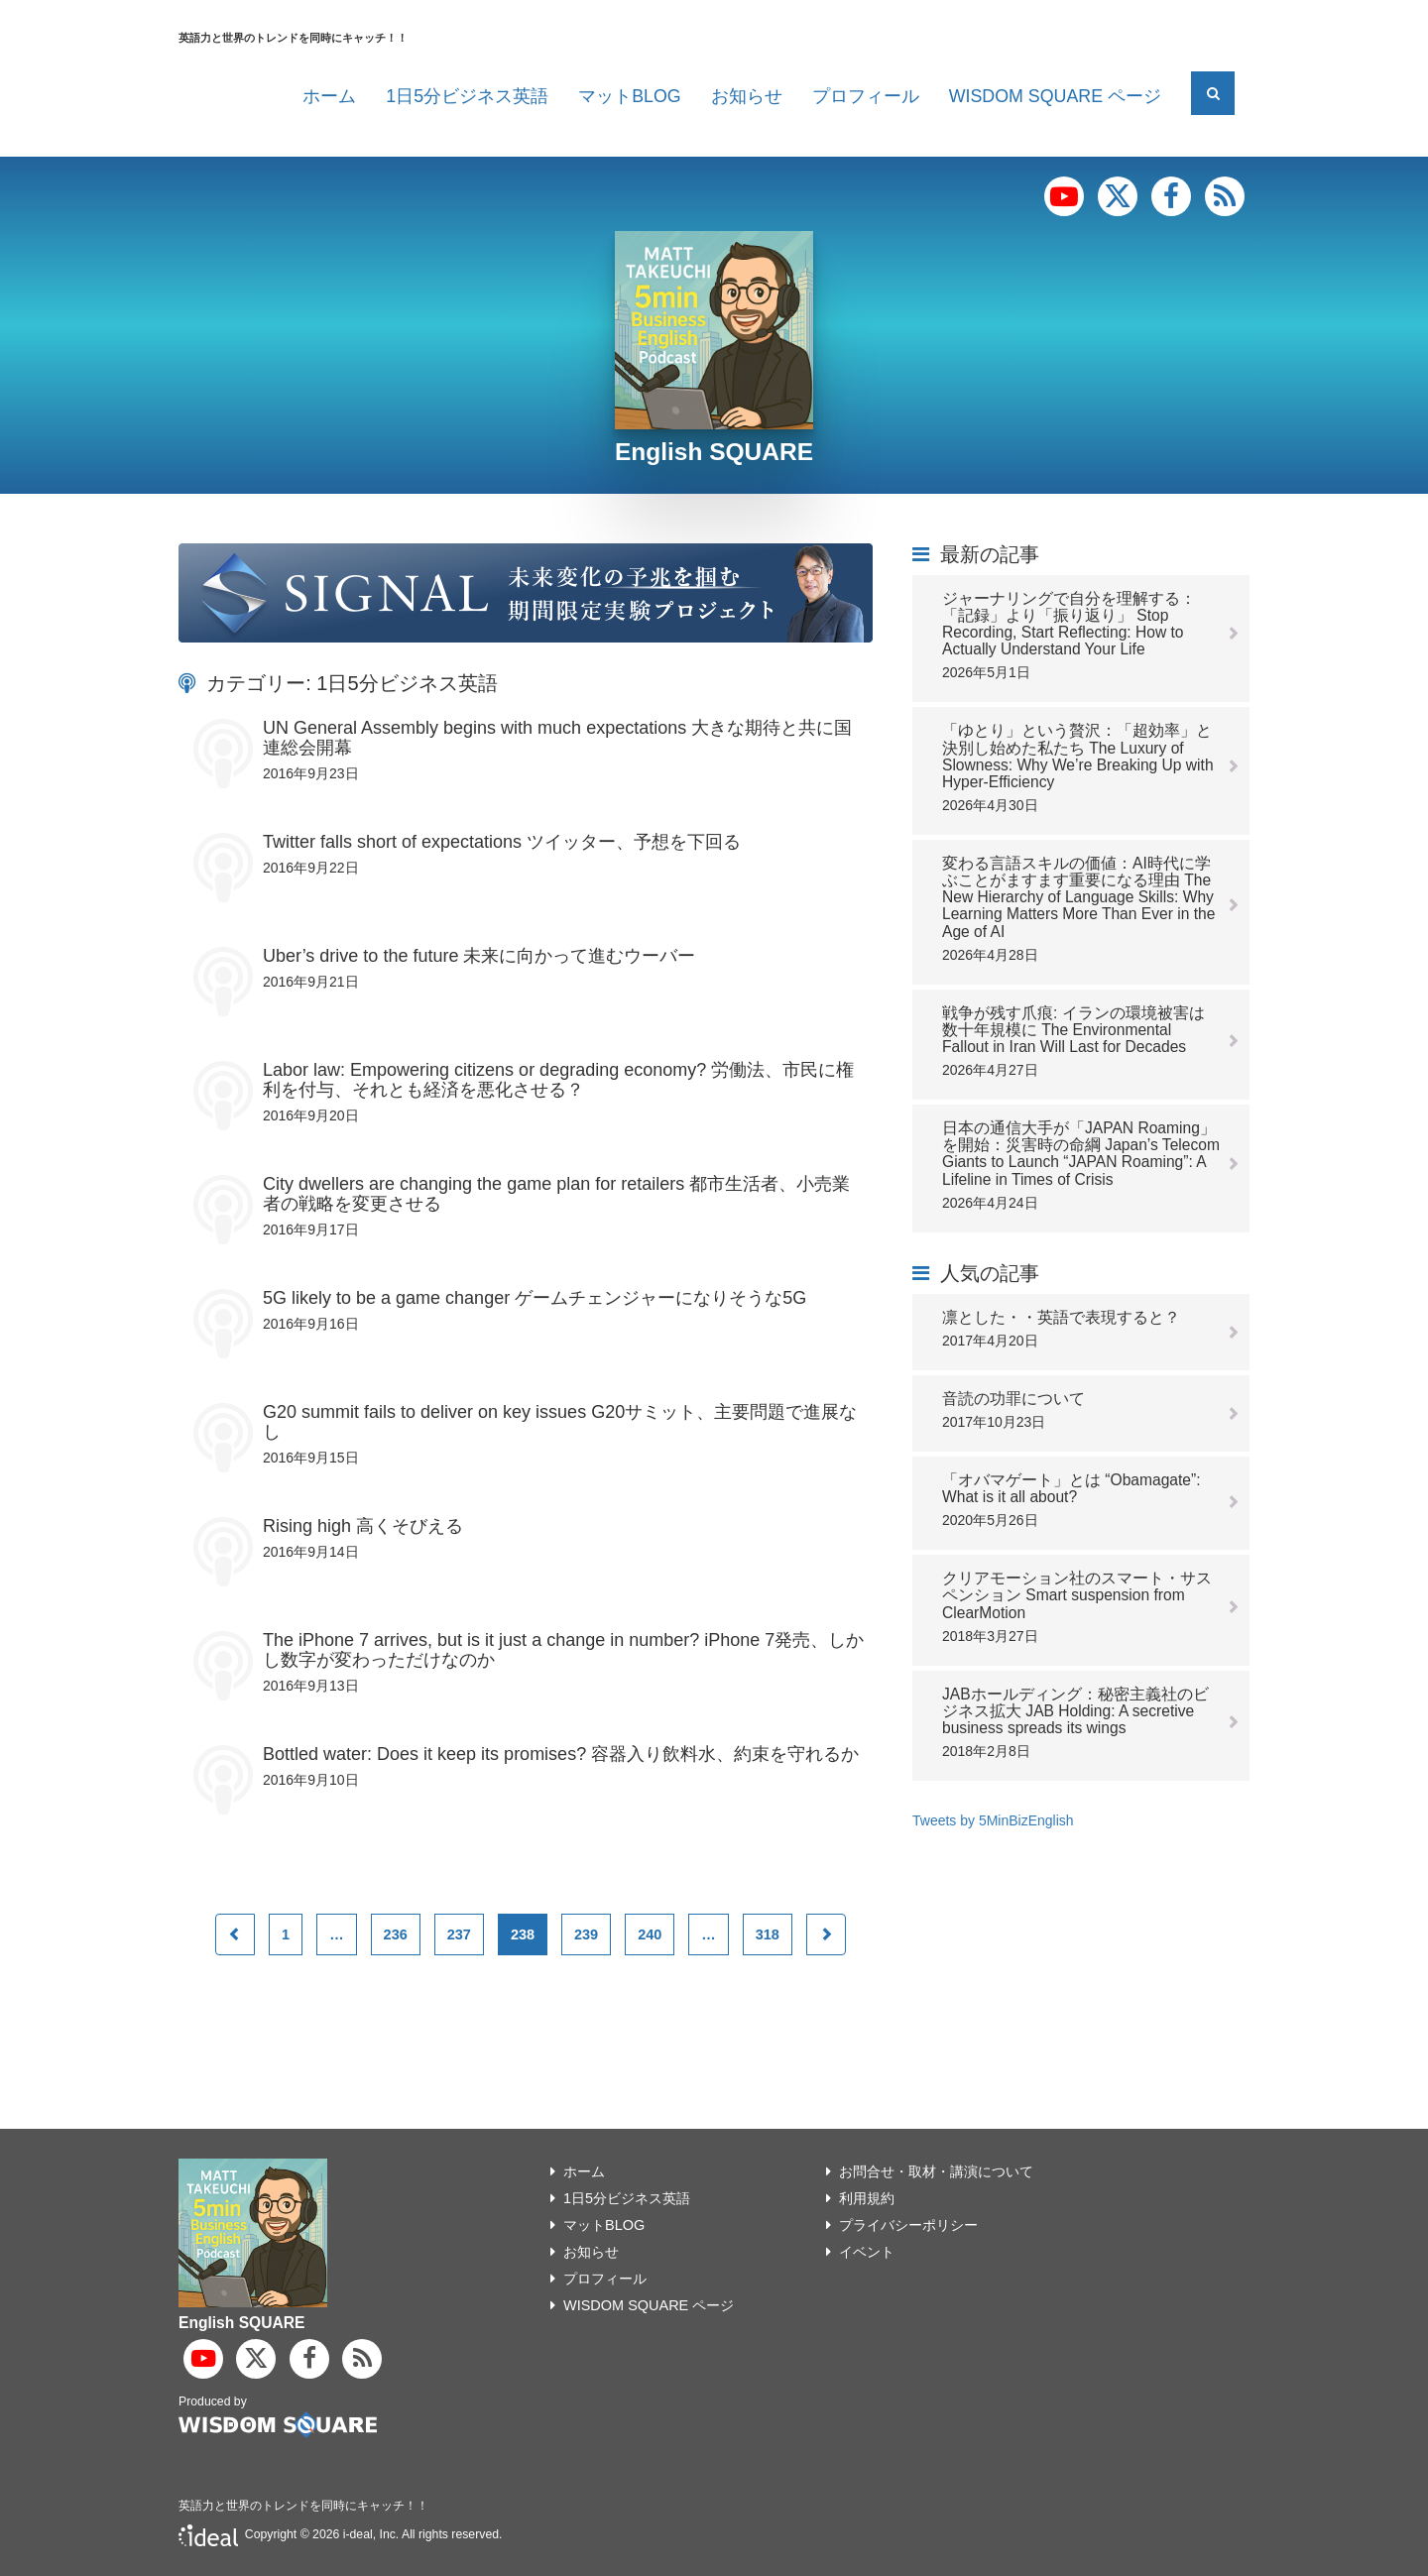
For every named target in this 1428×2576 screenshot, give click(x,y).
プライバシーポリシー (908, 2225)
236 (396, 1934)
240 (649, 1934)
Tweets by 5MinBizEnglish (993, 1820)
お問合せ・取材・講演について (936, 2171)
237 (459, 1934)
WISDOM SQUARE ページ (1055, 96)
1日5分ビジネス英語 (467, 96)
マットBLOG (629, 96)
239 (586, 1934)
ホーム (329, 96)
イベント (866, 2252)
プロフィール (865, 96)
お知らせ (746, 96)
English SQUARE (714, 451)
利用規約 (866, 2198)
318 (767, 1934)
